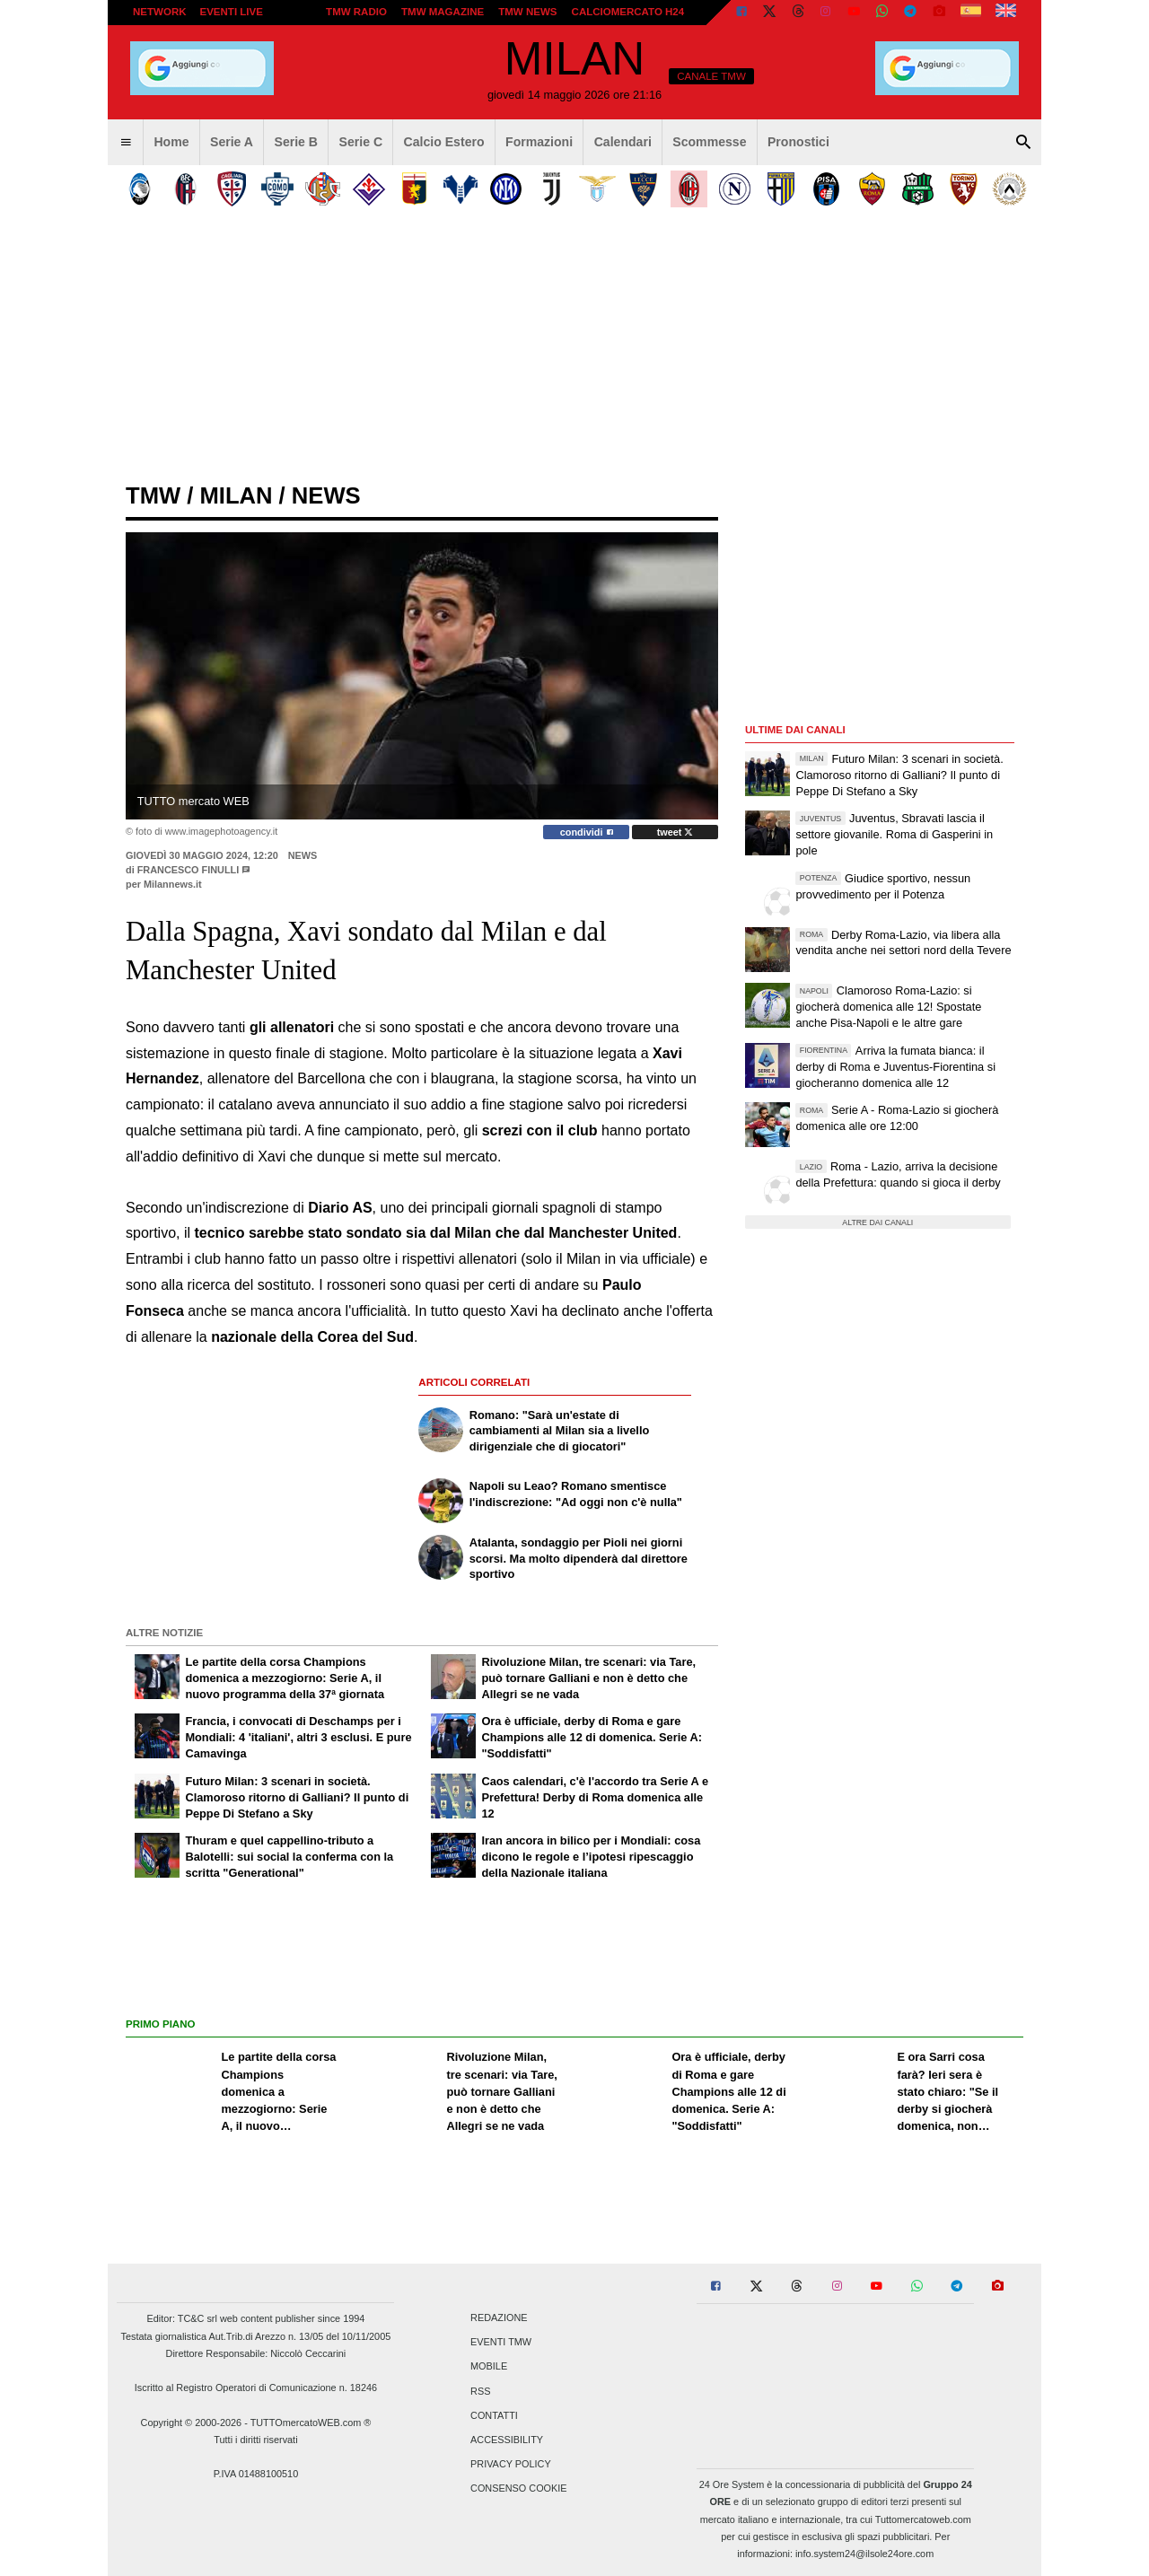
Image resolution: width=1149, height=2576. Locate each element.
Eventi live (230, 11)
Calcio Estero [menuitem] (444, 142)
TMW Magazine (442, 11)
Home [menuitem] (171, 142)
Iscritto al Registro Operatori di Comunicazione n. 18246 (256, 2387)
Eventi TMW (500, 2342)
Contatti (494, 2415)
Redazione (498, 2317)
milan (235, 495)
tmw (153, 495)
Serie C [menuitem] (361, 142)
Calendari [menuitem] (623, 142)
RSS (480, 2391)
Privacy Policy (510, 2464)
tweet (675, 832)
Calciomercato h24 (628, 11)
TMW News (527, 11)
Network (160, 11)
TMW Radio (356, 11)
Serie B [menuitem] (297, 142)
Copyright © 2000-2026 (191, 2422)
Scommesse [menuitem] (709, 142)
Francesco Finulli (188, 869)
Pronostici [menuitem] (798, 142)
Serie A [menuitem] (231, 142)
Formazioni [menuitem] (539, 142)
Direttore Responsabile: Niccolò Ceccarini (256, 2353)
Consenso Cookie (518, 2489)
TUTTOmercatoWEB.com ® (311, 2422)
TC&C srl (197, 2318)
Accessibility (506, 2439)
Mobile (488, 2366)
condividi (586, 832)
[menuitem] (125, 142)
